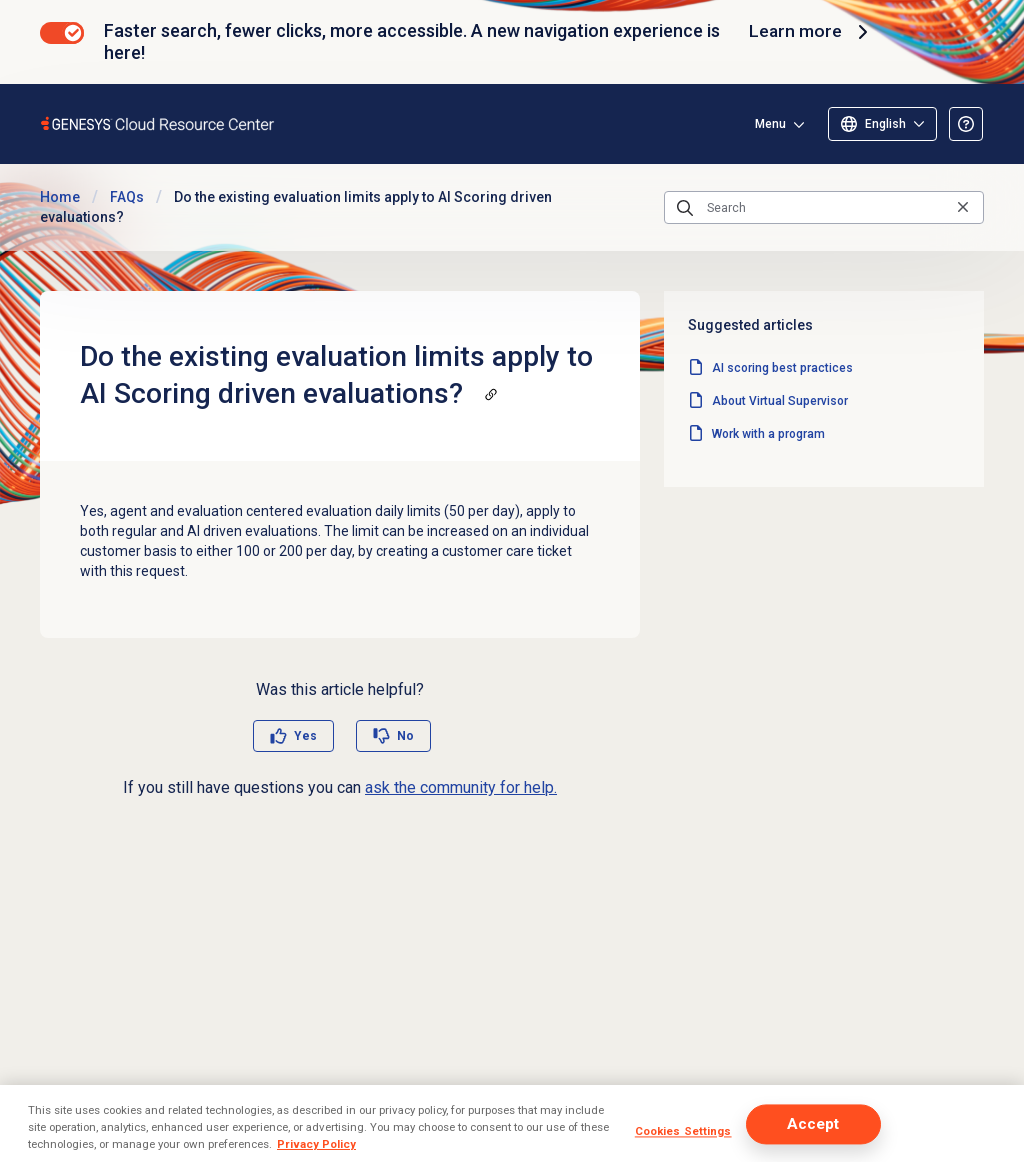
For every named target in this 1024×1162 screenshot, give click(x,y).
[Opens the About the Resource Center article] (966, 124)
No (405, 736)
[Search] (824, 208)
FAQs (127, 197)
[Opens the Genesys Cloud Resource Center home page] (158, 123)
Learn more (811, 32)
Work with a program (768, 434)
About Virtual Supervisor (780, 401)
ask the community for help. (461, 787)
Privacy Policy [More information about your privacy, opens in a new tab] (316, 1144)
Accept (813, 1124)
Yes (305, 736)
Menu (770, 124)
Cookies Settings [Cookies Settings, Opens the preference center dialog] (683, 1131)
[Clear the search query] (963, 207)
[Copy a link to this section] (491, 394)
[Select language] (882, 124)
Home (60, 197)
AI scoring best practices (782, 368)
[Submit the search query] (685, 208)
